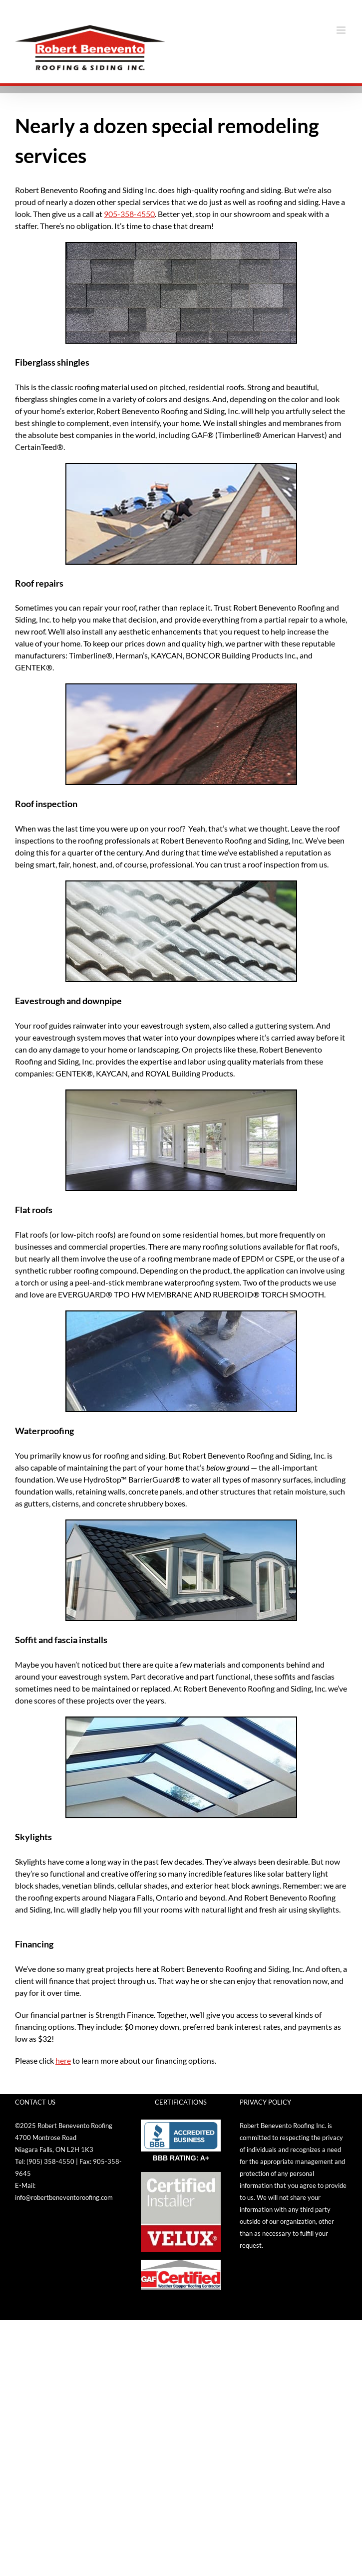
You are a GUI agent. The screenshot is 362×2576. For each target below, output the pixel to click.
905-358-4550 (129, 213)
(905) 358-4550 (50, 2161)
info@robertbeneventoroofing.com (64, 2197)
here (63, 2060)
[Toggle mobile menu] (342, 30)
